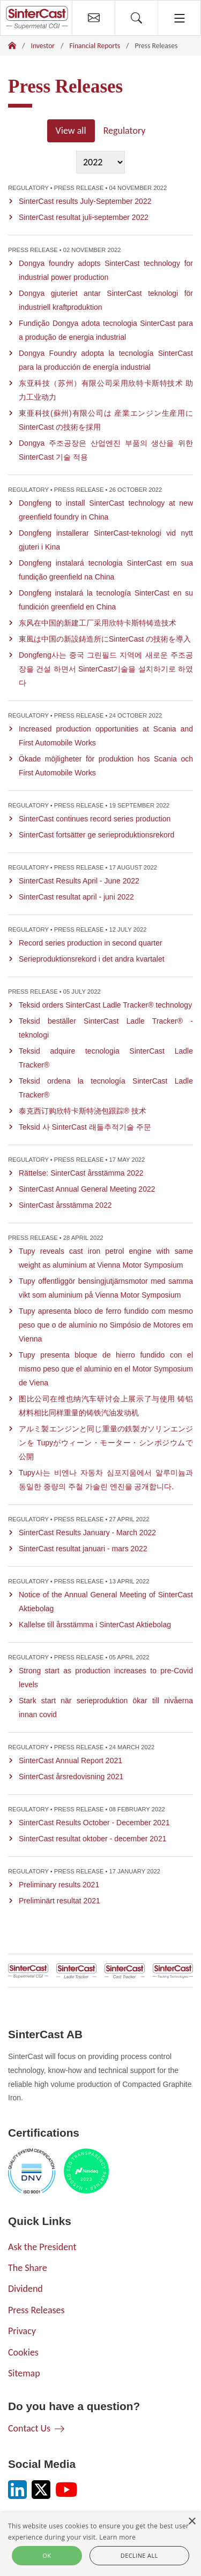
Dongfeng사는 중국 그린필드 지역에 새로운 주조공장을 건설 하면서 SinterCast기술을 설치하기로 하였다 (106, 669)
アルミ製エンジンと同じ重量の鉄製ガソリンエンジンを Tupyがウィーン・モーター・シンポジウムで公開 (106, 1442)
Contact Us (29, 2428)
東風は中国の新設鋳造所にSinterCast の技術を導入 (105, 639)
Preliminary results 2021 (59, 1884)
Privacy (22, 2331)
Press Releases (36, 2310)
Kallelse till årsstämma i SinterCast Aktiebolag (95, 1624)
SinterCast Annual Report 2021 (70, 1760)
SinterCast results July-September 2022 (85, 201)
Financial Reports (95, 45)
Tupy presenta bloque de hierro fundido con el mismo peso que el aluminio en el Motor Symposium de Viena (106, 1369)
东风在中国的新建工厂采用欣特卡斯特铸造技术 (97, 623)
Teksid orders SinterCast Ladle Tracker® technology (105, 1005)
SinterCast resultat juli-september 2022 (83, 217)
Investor (43, 45)
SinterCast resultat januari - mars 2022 (83, 1548)
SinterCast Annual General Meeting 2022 (87, 1189)
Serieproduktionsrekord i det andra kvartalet (92, 959)
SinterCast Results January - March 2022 (87, 1532)
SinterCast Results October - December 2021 (94, 1822)
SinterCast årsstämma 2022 (65, 1205)
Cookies (23, 2352)
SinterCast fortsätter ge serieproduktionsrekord (96, 834)
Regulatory (124, 130)
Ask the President (42, 2247)
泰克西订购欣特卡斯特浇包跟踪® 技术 (82, 1111)
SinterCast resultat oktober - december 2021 (92, 1838)
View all (71, 130)
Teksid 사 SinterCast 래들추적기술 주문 (85, 1127)
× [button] (192, 2522)
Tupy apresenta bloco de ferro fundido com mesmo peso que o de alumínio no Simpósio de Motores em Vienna (106, 1325)
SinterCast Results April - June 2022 (79, 881)
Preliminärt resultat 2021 (59, 1900)
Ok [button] (46, 2555)
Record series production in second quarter (90, 943)
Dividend (25, 2289)
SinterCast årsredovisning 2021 (71, 1776)
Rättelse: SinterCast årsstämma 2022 (81, 1173)
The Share (27, 2268)
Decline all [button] (139, 2555)
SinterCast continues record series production (94, 818)
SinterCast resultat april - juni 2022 (76, 897)
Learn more (117, 2537)
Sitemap (24, 2373)
